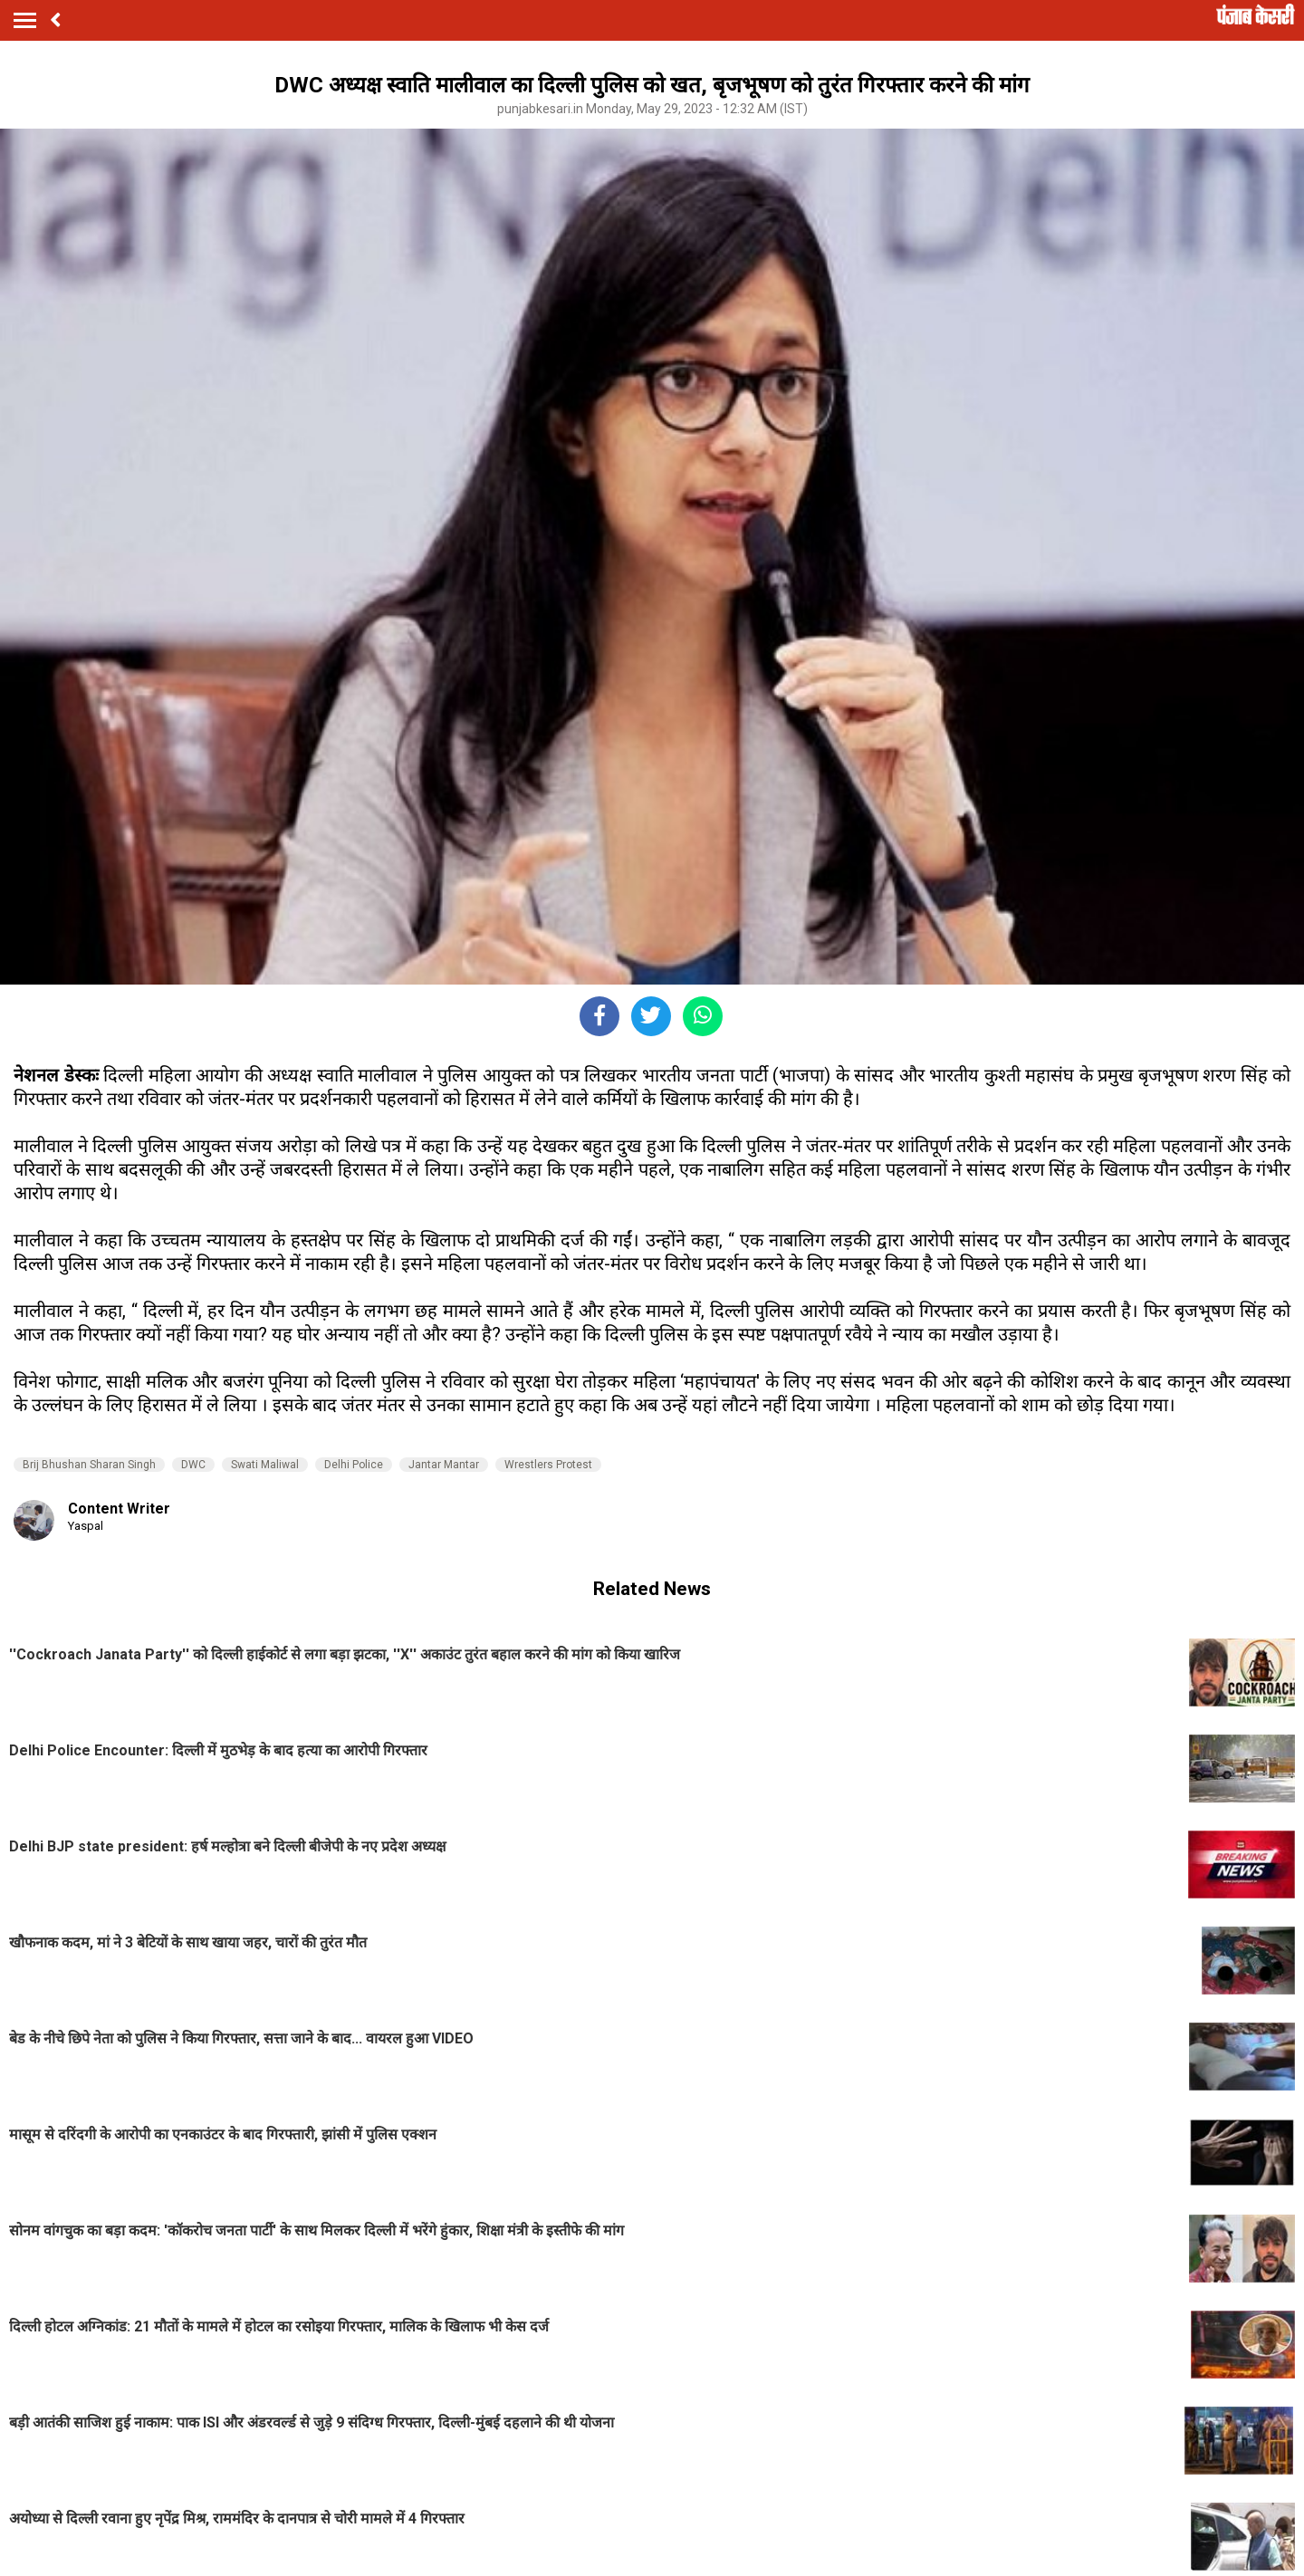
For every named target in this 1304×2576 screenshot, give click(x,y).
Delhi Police (353, 1464)
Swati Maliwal (265, 1464)
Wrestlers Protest (548, 1464)
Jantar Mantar (443, 1464)
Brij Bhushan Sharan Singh (89, 1464)
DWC (193, 1464)
